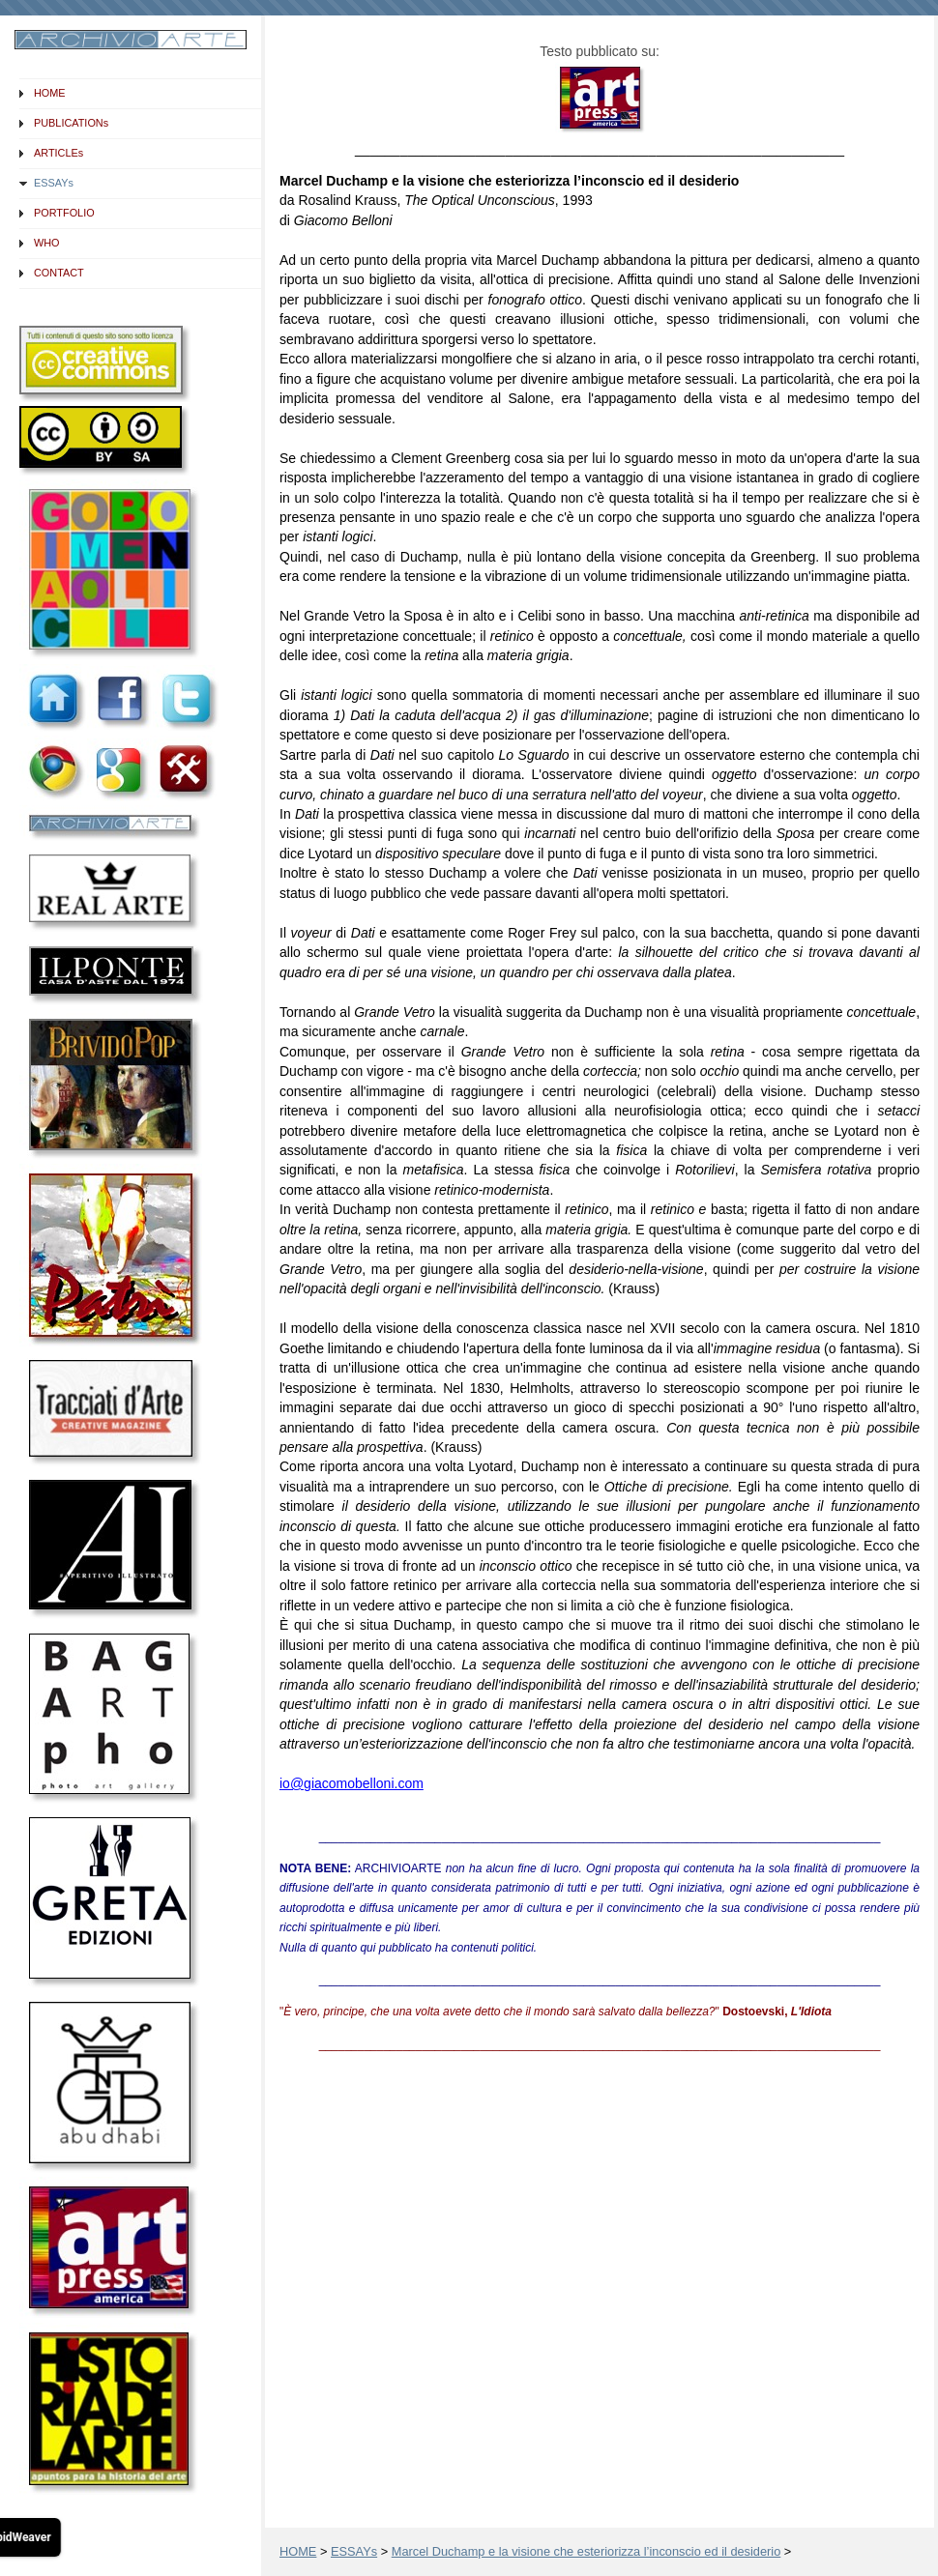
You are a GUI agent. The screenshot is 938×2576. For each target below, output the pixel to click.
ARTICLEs (58, 153)
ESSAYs (53, 182)
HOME (50, 93)
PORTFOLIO (64, 212)
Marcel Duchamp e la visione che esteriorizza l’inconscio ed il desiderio (586, 2551)
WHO (47, 242)
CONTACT (59, 272)
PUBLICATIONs (71, 123)
